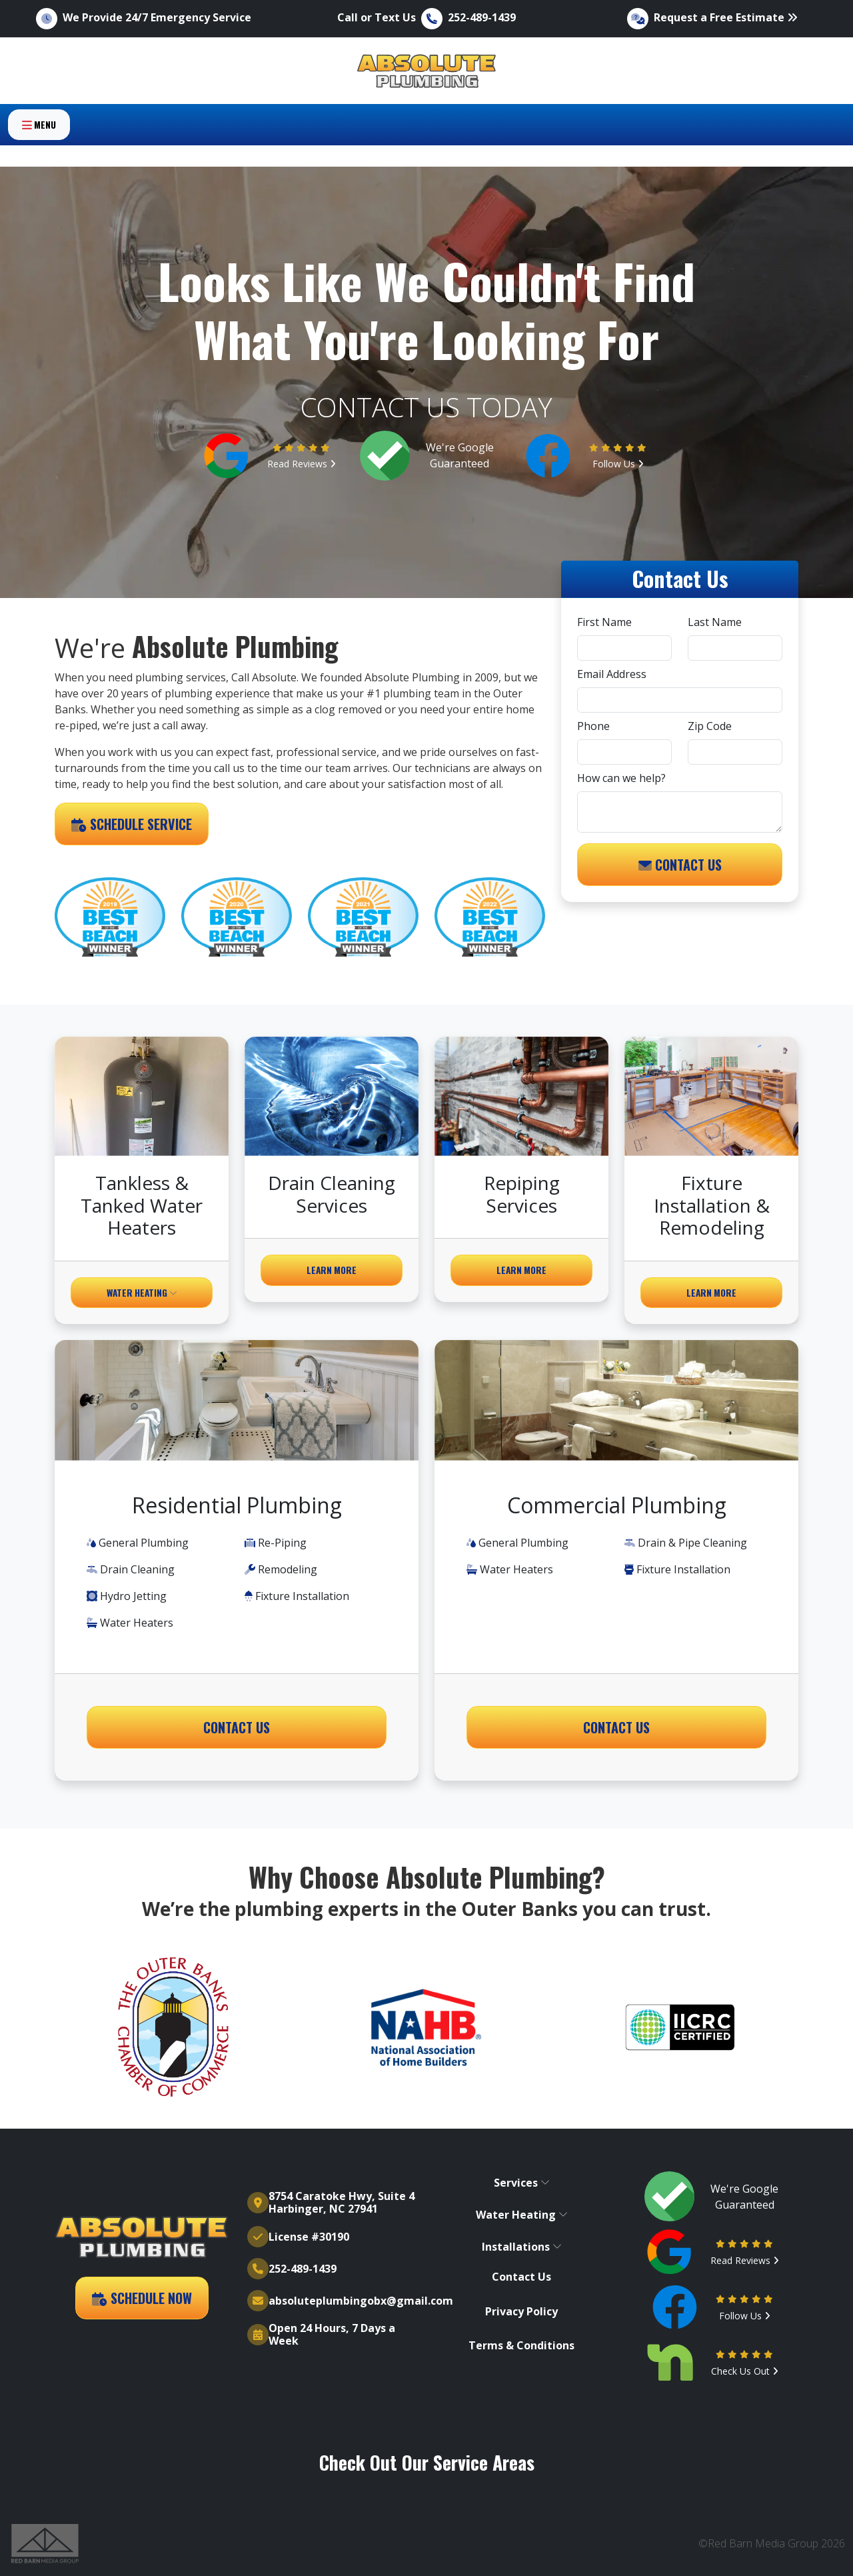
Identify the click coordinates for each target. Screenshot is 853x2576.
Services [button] (522, 2182)
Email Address (611, 674)
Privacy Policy (521, 2311)
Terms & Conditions (521, 2345)
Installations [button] (522, 2246)
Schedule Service (131, 824)
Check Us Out (744, 2371)
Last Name (715, 622)
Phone (593, 726)
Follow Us (618, 463)
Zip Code (710, 726)
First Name (604, 622)
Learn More (332, 1270)
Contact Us (680, 865)
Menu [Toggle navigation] (39, 150)
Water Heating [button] (142, 1292)
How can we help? (621, 778)
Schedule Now (142, 2298)
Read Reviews (301, 463)
